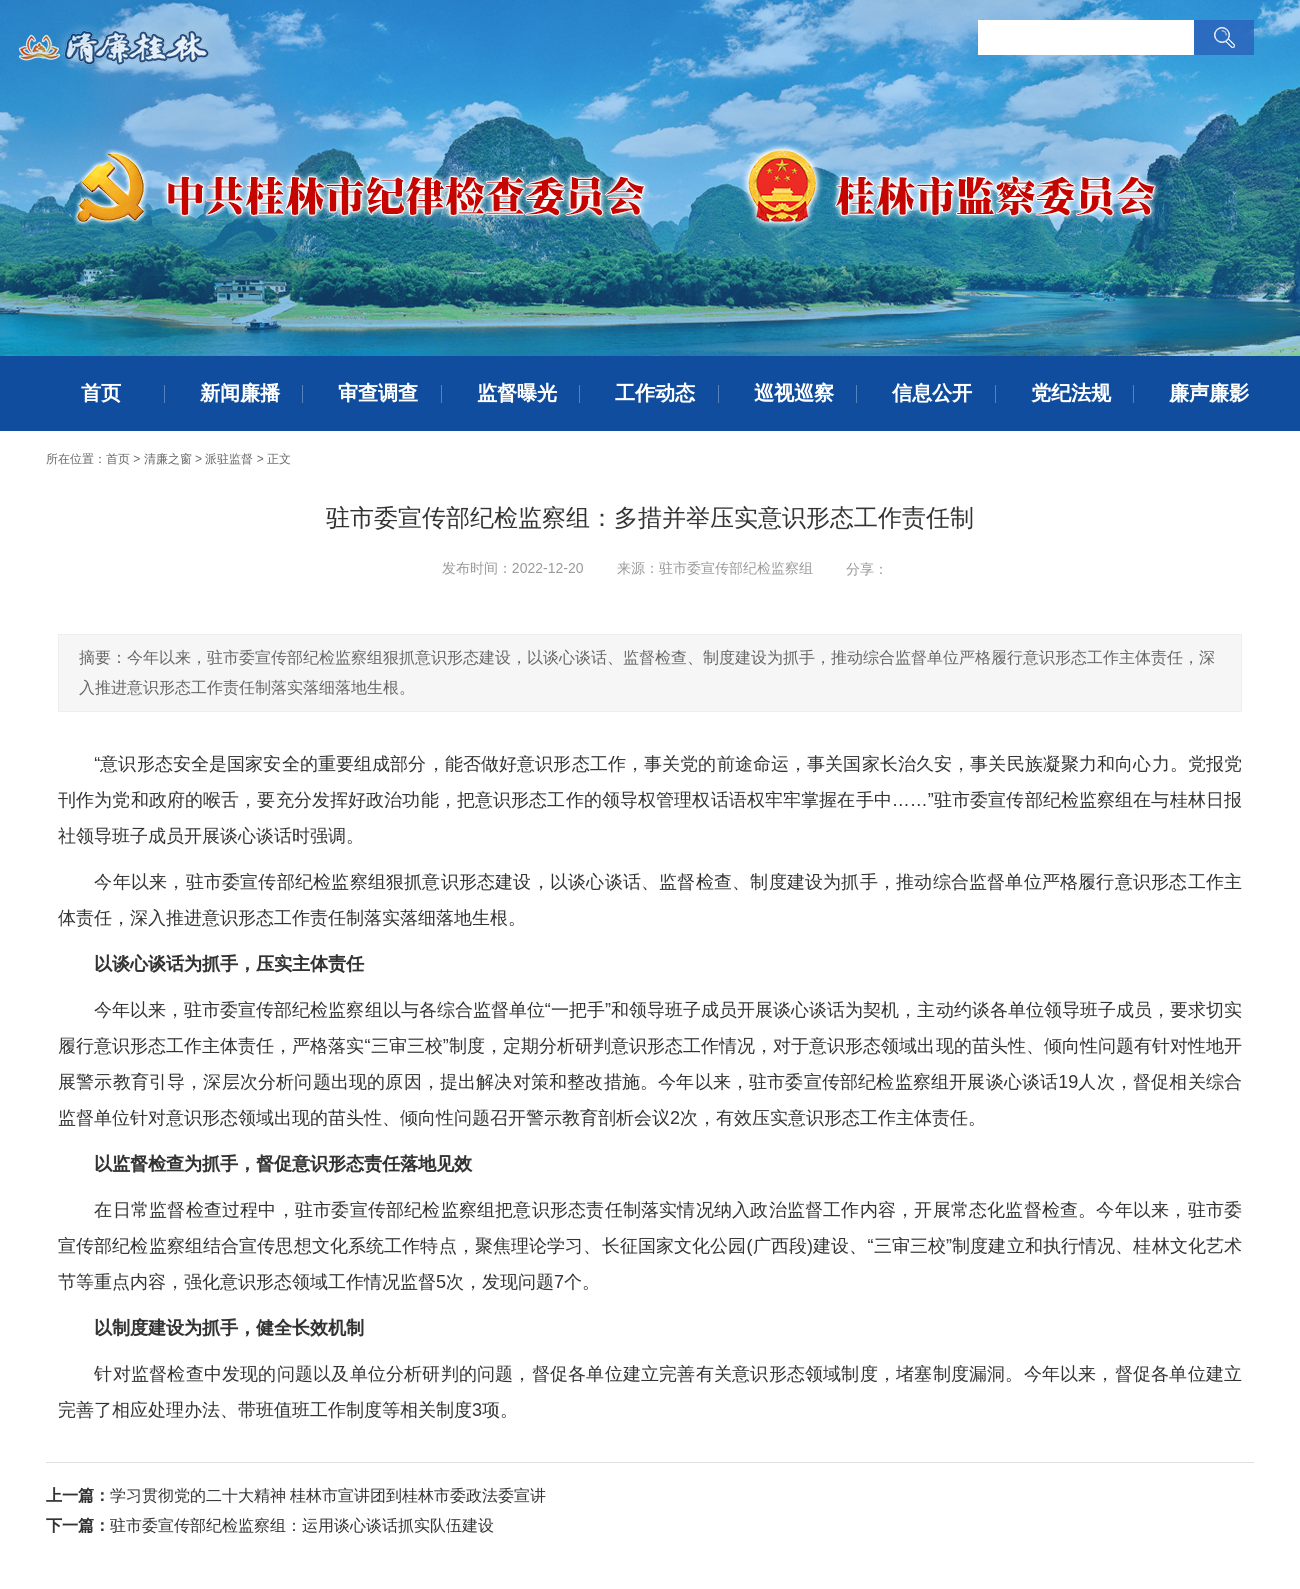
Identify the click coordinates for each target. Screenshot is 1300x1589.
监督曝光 (517, 393)
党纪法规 (1071, 393)
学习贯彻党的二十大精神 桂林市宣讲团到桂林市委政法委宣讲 (328, 1495)
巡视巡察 (794, 393)
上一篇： (78, 1495)
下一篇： (78, 1525)
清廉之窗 (168, 459)
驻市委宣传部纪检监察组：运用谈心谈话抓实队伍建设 (302, 1525)
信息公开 (932, 393)
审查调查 (378, 393)
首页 (101, 393)
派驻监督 (229, 459)
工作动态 (655, 393)
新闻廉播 (240, 393)
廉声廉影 (1209, 393)
